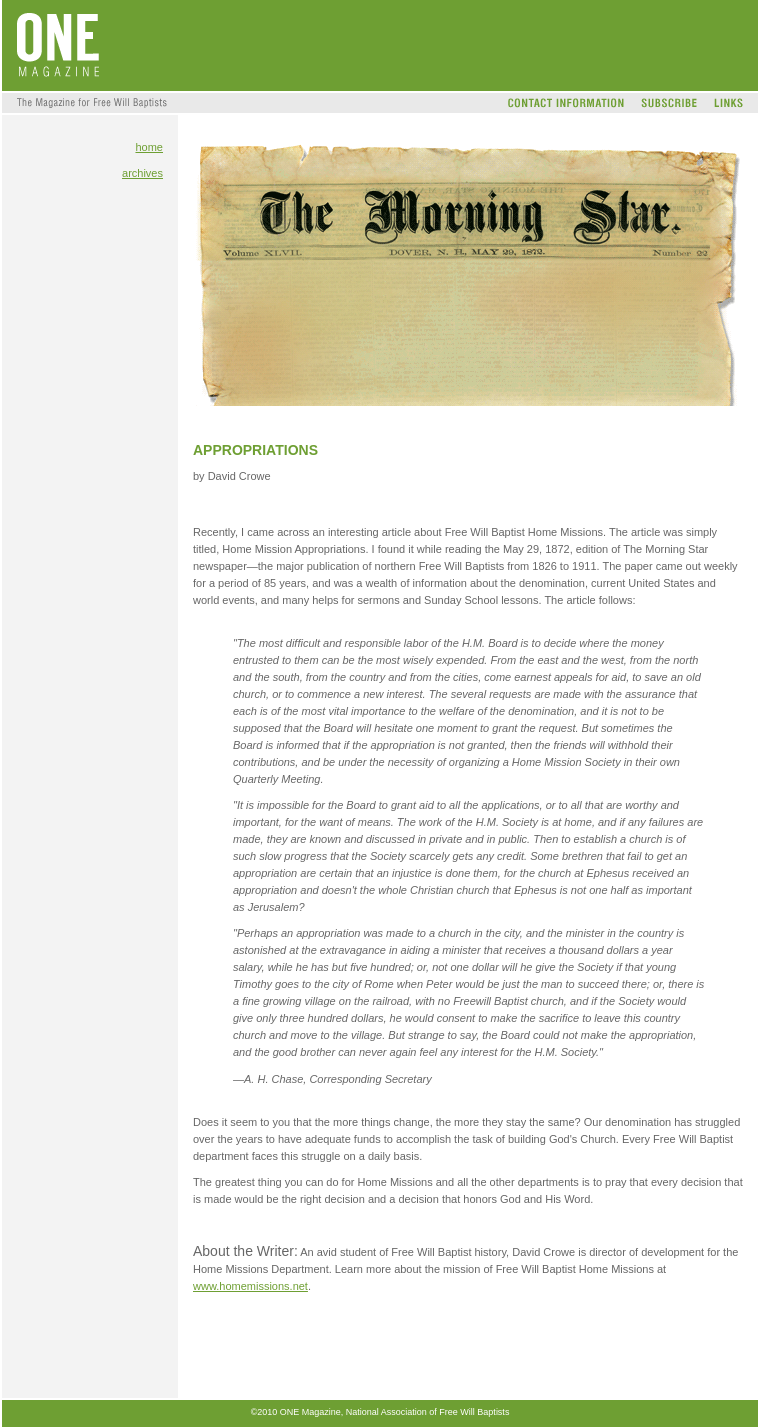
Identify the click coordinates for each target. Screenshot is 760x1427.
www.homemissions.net (250, 1286)
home (149, 147)
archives (142, 173)
